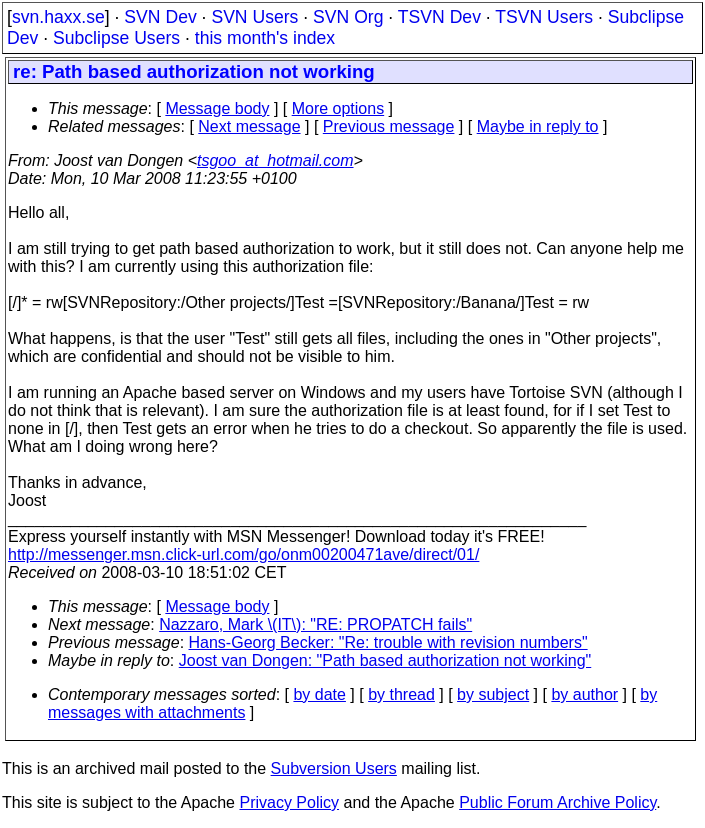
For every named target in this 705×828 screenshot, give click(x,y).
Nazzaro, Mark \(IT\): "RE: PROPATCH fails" (315, 624)
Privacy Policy (289, 802)
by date (319, 694)
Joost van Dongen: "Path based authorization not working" (385, 660)
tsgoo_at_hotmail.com (275, 160)
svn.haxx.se (58, 17)
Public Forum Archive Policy (557, 802)
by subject (493, 694)
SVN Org (348, 17)
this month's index (265, 38)
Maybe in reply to (538, 126)
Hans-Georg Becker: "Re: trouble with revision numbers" (388, 642)
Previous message (389, 126)
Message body (217, 108)
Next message (249, 126)
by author (584, 694)
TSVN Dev (439, 17)
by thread (401, 694)
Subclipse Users (116, 38)
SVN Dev (160, 17)
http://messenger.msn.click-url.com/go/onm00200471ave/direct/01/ (243, 554)
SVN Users (254, 17)
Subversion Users (334, 768)
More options (338, 108)
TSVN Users (544, 17)
